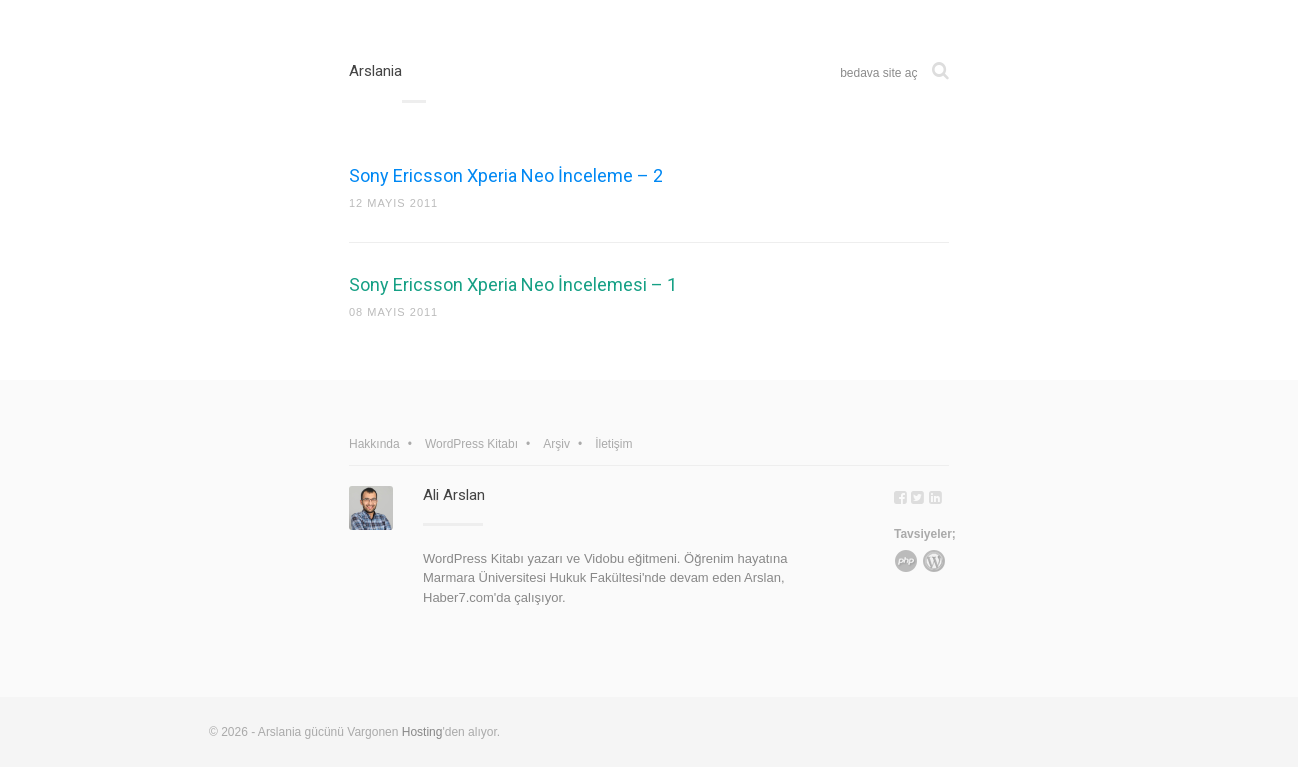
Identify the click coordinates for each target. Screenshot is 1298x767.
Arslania (375, 71)
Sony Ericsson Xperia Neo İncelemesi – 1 (513, 284)
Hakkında (374, 444)
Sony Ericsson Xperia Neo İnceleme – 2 (506, 175)
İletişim (613, 444)
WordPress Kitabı (471, 444)
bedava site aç (878, 73)
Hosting (422, 732)
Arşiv (556, 444)
